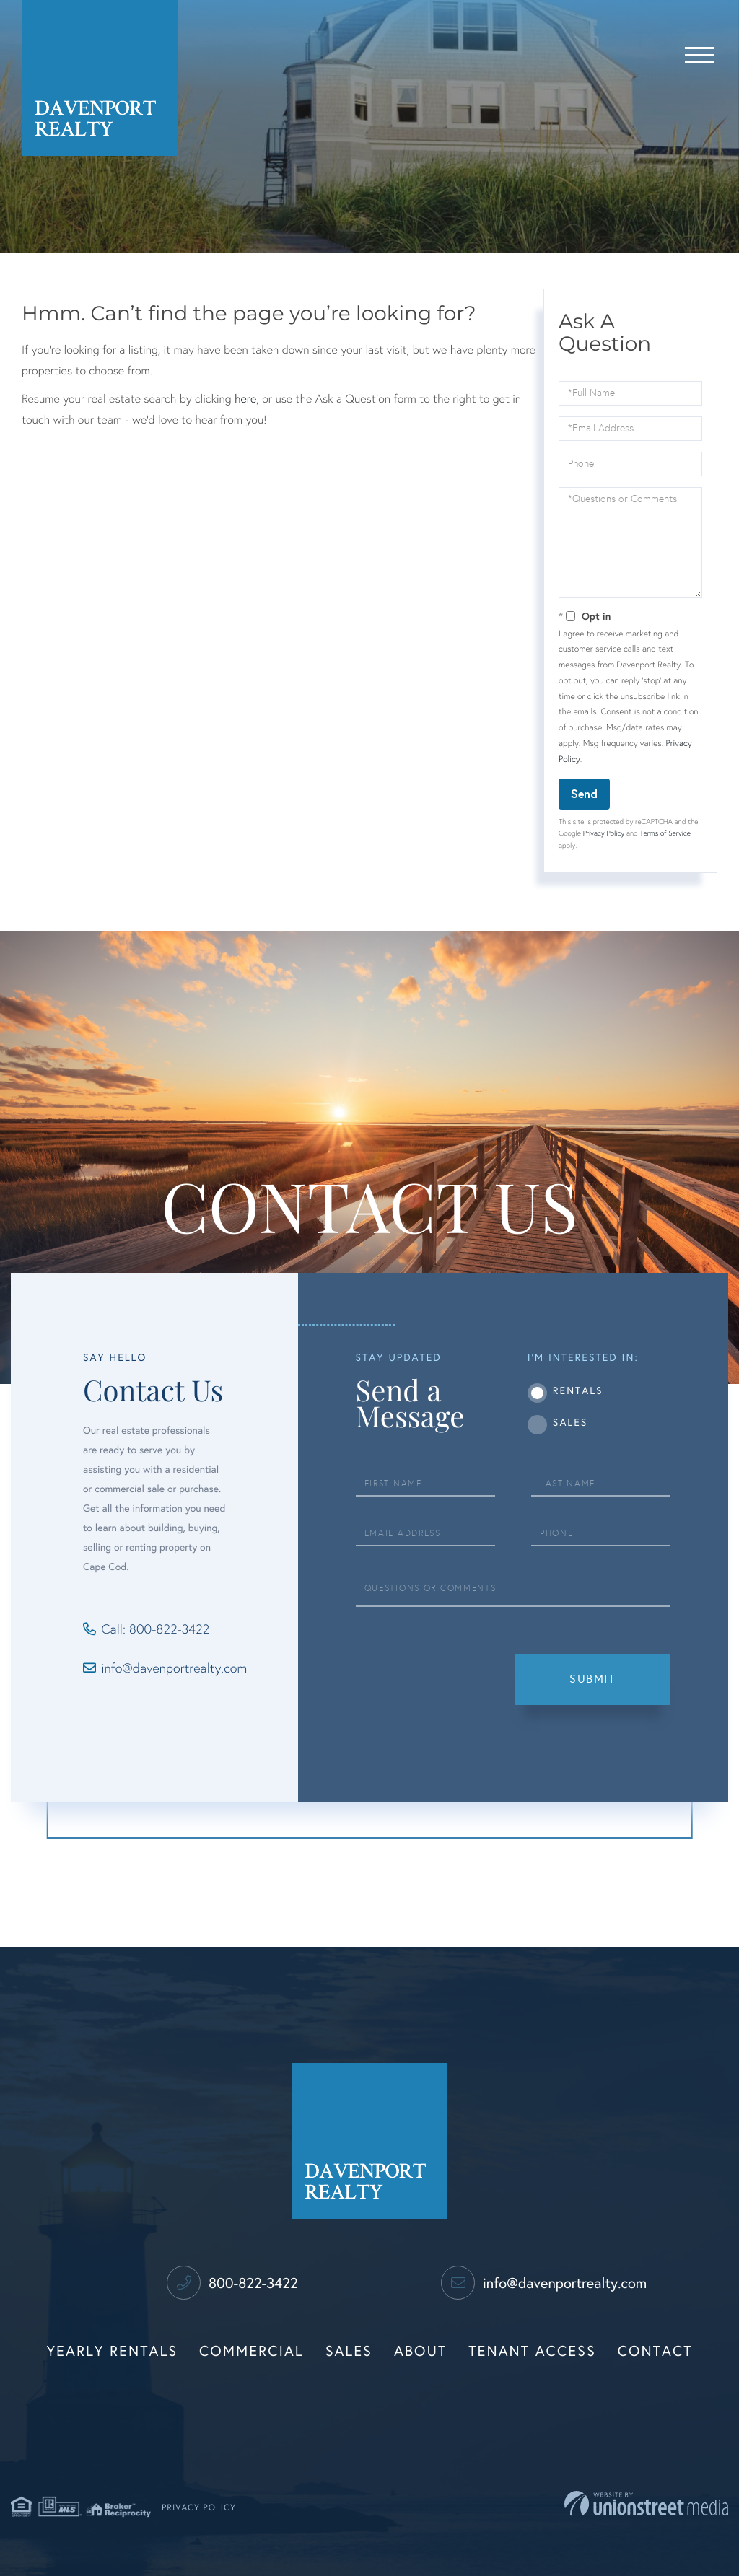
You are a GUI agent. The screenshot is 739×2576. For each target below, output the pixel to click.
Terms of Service (665, 833)
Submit (592, 1679)
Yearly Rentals (112, 2351)
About (420, 2351)
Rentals (578, 1391)
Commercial (251, 2351)
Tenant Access (532, 2351)
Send (584, 793)
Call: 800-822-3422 (156, 1629)
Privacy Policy (604, 833)
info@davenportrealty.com (164, 1668)
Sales (570, 1422)
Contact (655, 2351)
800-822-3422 (232, 2283)
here (245, 399)
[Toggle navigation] (699, 53)
